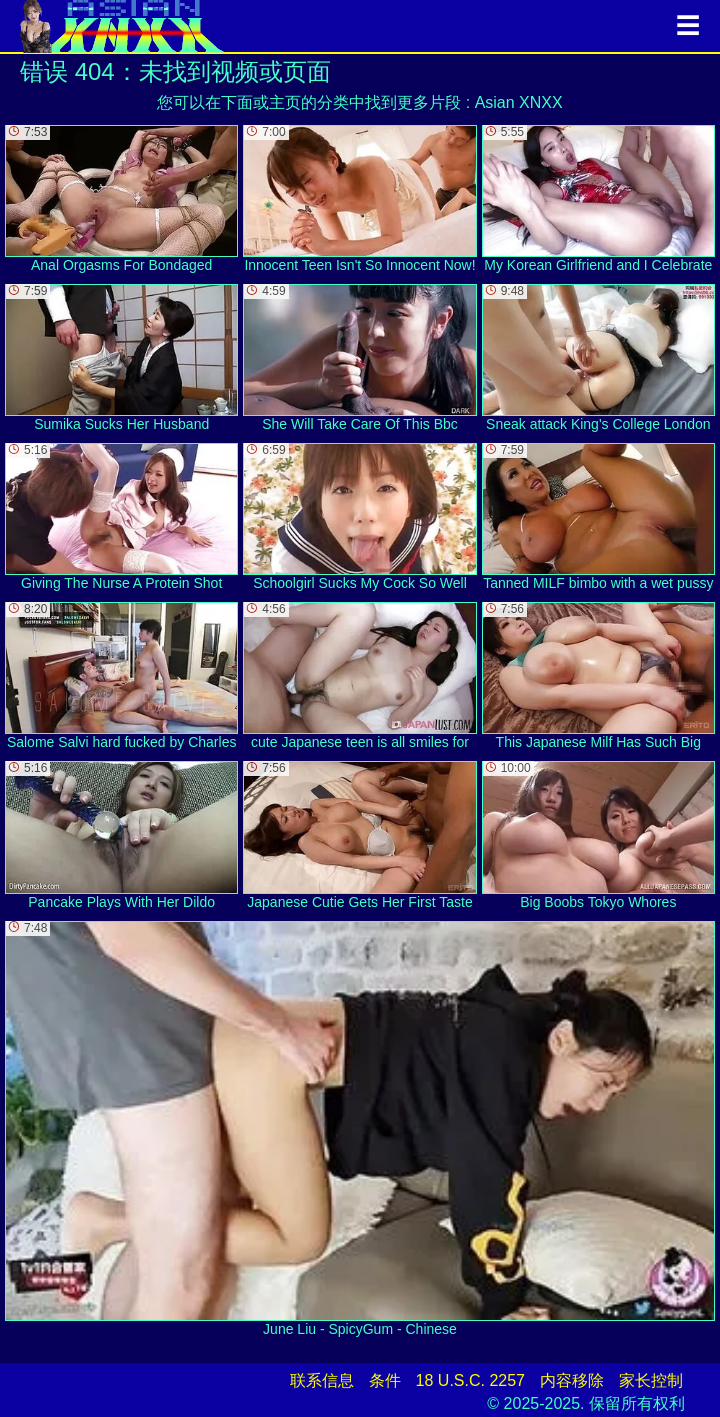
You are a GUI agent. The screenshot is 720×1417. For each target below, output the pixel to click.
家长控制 (651, 1380)
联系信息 (322, 1380)
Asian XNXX (519, 102)
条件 (385, 1380)
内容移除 (572, 1380)
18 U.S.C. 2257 (470, 1380)
